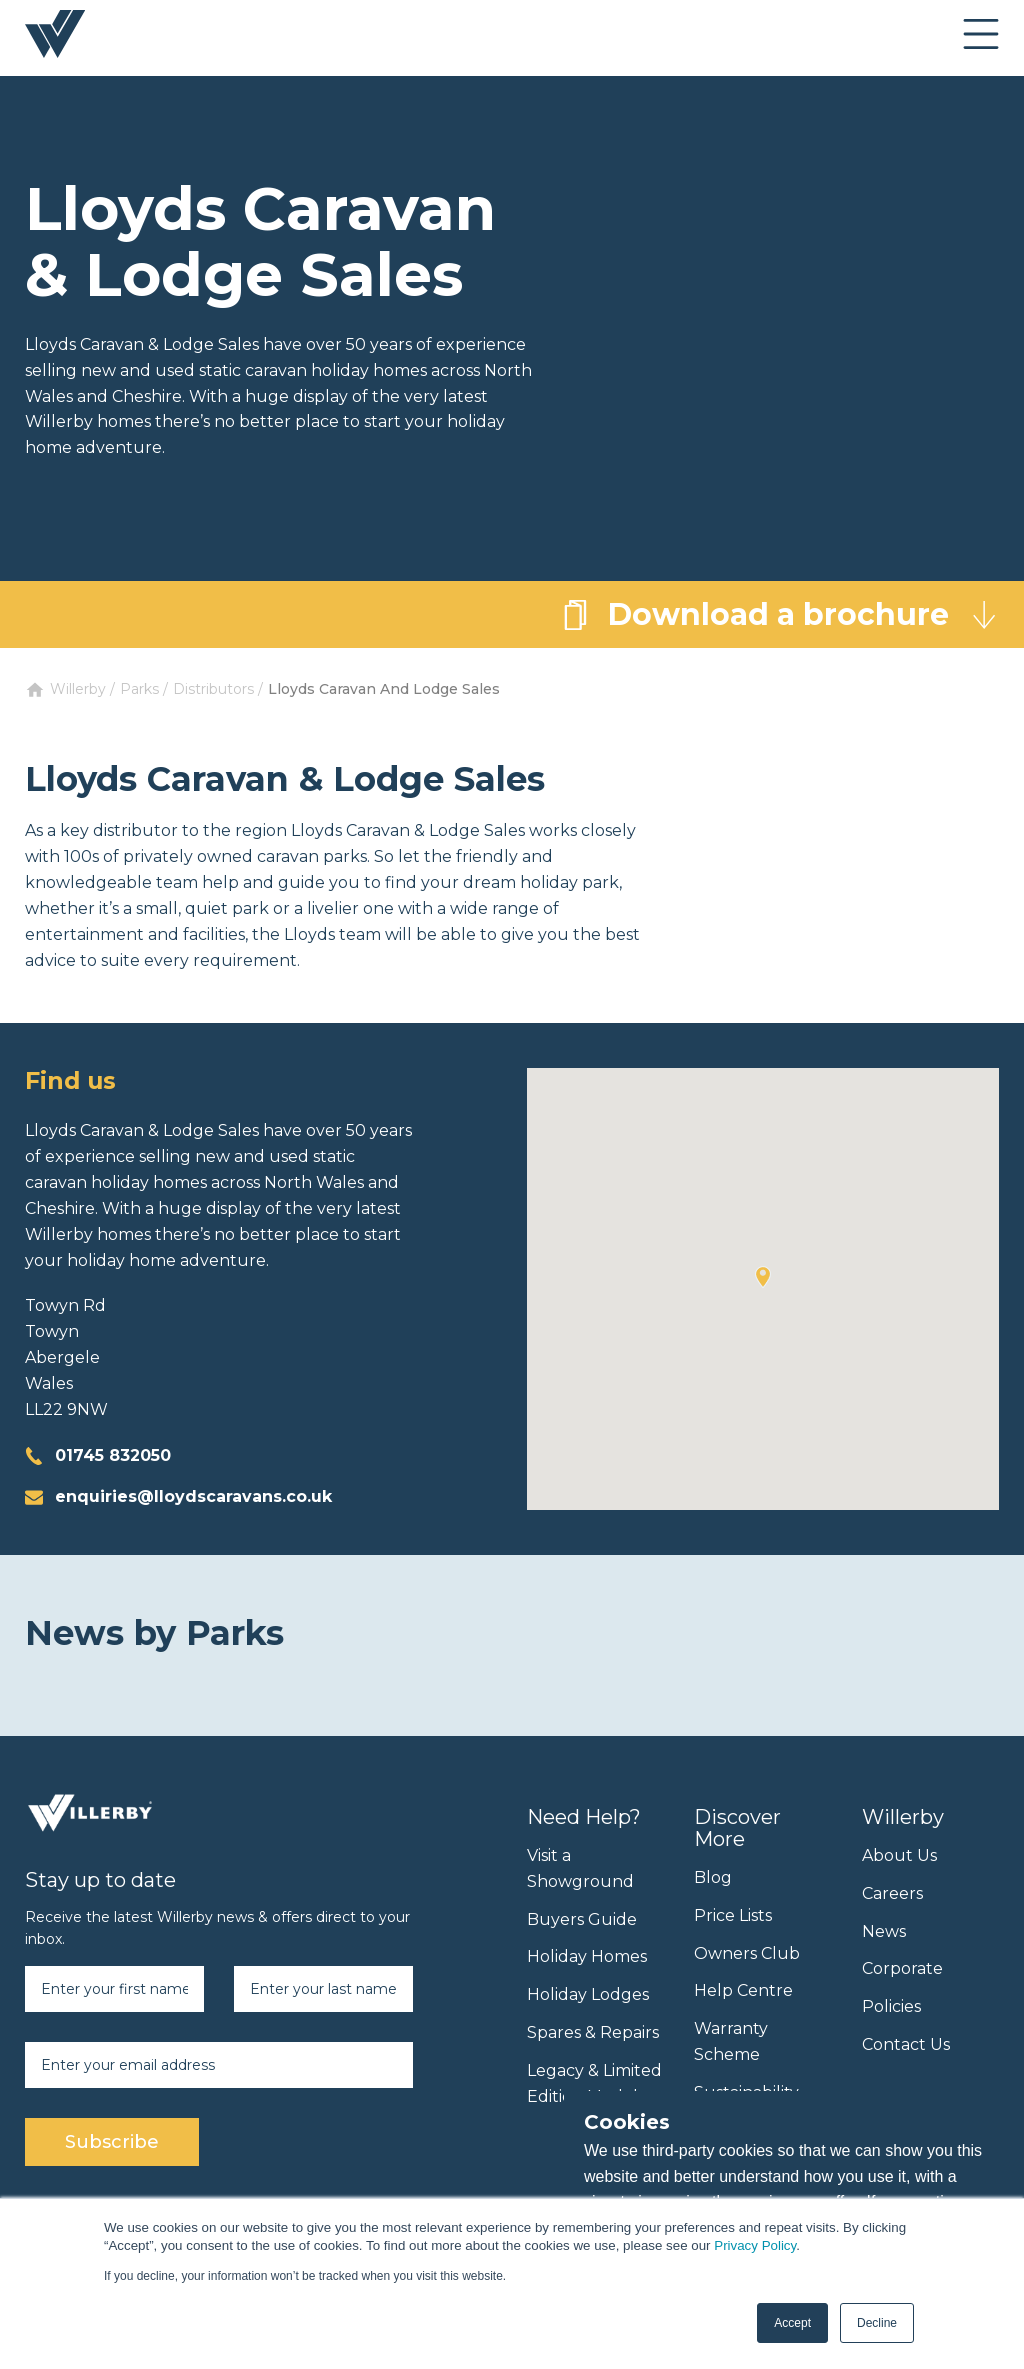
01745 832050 (113, 1455)
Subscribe (112, 2142)
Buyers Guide (582, 1919)
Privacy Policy (755, 2245)
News (884, 1931)
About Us (899, 1855)
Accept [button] (792, 2323)
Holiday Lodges (588, 1994)
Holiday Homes (587, 1956)
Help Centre (743, 1990)
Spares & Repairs (593, 2032)
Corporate (902, 1968)
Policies (891, 2006)
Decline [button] (877, 2323)
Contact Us (906, 2044)
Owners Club (747, 1953)
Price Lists (733, 1915)
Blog (713, 1877)
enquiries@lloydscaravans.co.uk (193, 1496)
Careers (892, 1893)
